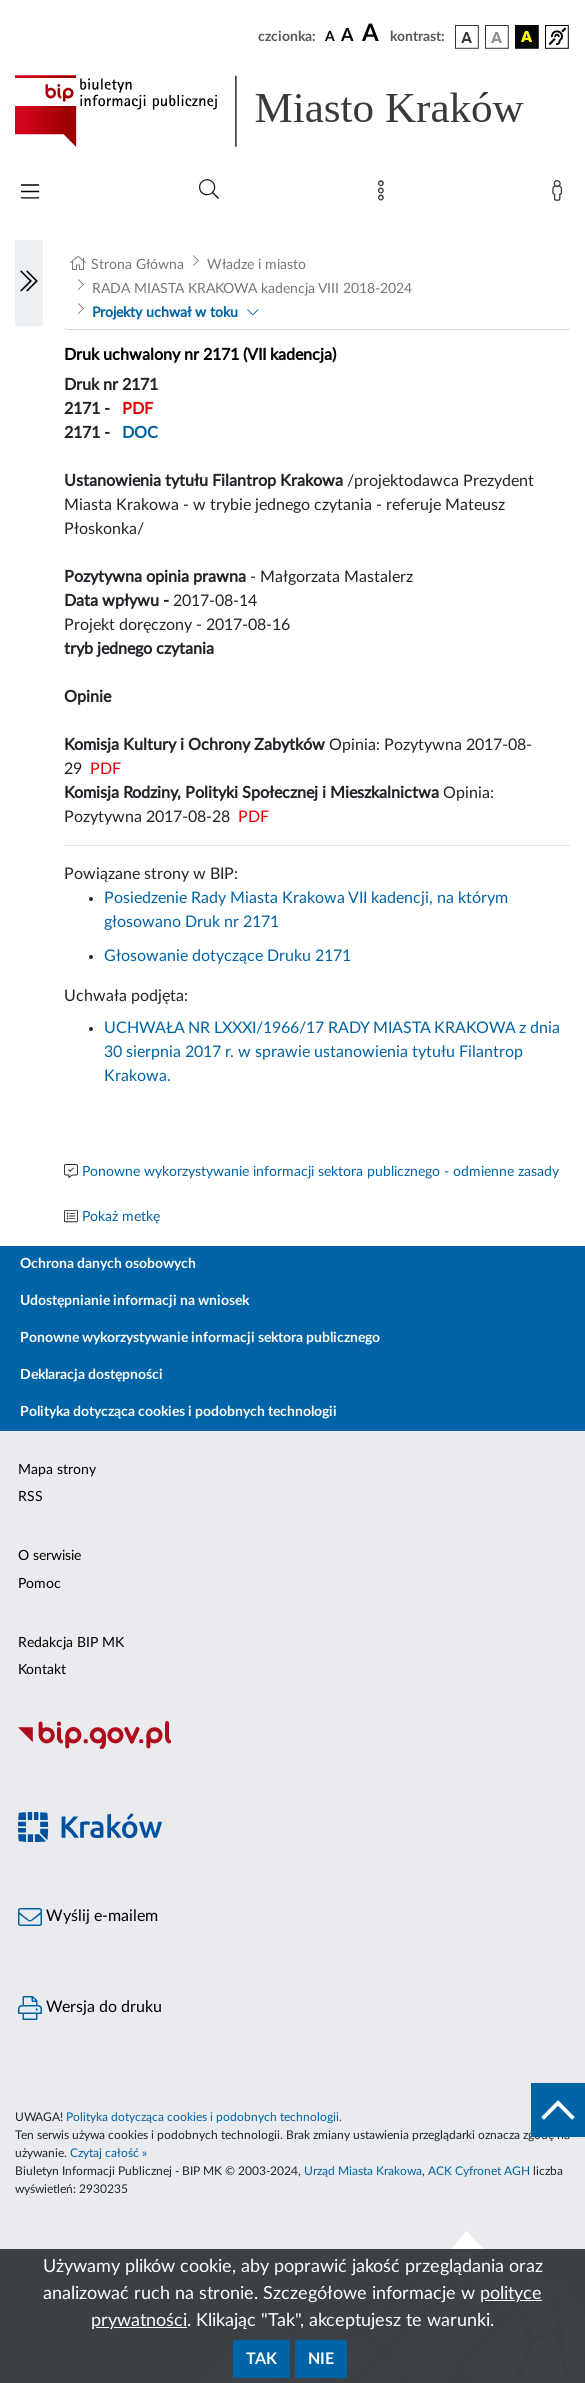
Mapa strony (57, 1470)
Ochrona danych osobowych (108, 1264)
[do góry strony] (558, 2110)
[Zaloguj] (561, 195)
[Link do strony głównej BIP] (292, 111)
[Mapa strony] (385, 195)
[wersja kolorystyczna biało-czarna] (497, 37)
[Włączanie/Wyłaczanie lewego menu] (29, 283)
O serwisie (49, 1556)
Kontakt (42, 1670)
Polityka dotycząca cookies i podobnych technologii (178, 1412)
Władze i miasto (256, 265)
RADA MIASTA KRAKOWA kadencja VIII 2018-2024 (252, 289)
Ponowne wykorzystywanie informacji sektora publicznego (200, 1338)
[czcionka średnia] (347, 36)
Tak (261, 2359)
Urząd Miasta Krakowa (363, 2171)
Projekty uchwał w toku (165, 313)
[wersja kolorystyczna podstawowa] (467, 37)
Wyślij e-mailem (88, 1917)
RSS (30, 1497)
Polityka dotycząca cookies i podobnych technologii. (204, 2117)
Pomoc (39, 1584)
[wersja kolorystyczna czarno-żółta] (527, 37)
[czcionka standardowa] (330, 36)
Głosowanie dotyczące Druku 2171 (227, 956)
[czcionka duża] (373, 34)
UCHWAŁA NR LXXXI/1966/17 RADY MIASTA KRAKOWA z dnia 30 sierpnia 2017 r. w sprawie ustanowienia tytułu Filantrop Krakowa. (332, 1052)
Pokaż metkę (121, 1217)
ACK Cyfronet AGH (479, 2171)
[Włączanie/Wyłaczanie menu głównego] (30, 193)
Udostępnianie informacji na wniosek (134, 1301)
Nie (321, 2359)
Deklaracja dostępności (91, 1375)
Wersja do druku (90, 2008)
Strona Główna (137, 265)
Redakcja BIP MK (71, 1643)
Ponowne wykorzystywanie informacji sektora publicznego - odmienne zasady (320, 1172)
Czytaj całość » (108, 2153)
